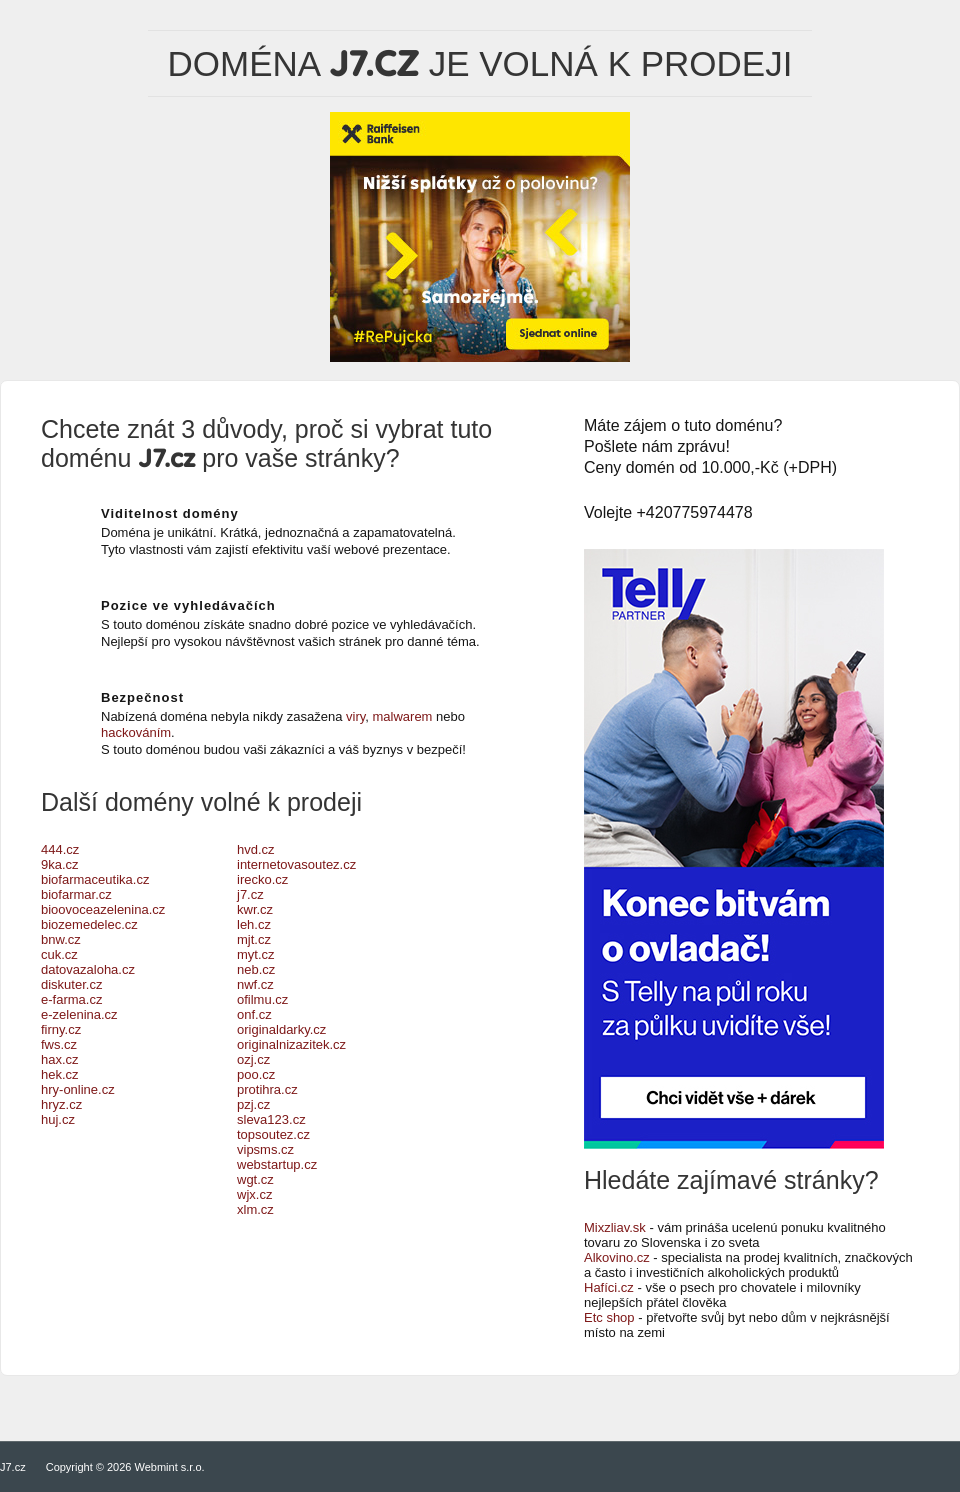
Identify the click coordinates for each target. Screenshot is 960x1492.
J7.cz (13, 1467)
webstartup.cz (277, 1164)
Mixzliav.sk (615, 1227)
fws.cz (59, 1044)
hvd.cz (256, 849)
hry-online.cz (78, 1089)
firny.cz (61, 1029)
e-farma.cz (71, 999)
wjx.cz (254, 1194)
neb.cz (256, 969)
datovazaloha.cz (88, 969)
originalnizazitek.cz (291, 1044)
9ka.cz (60, 864)
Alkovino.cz (617, 1257)
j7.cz (250, 894)
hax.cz (60, 1059)
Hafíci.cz (609, 1287)
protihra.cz (267, 1089)
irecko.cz (262, 879)
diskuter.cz (71, 984)
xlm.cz (255, 1209)
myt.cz (256, 954)
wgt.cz (255, 1179)
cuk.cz (59, 954)
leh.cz (254, 924)
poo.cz (256, 1074)
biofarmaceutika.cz (95, 879)
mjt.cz (254, 939)
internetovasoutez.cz (296, 864)
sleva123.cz (271, 1119)
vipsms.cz (265, 1149)
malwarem (403, 716)
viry (355, 716)
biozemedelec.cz (89, 924)
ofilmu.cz (262, 999)
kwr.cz (255, 909)
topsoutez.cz (273, 1134)
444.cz (60, 849)
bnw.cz (61, 939)
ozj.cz (253, 1059)
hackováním (136, 732)
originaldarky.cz (281, 1029)
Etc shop (609, 1317)
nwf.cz (255, 984)
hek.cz (60, 1074)
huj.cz (58, 1119)
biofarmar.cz (76, 894)
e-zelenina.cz (79, 1014)
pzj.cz (253, 1104)
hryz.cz (61, 1104)
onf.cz (254, 1014)
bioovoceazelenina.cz (103, 909)
